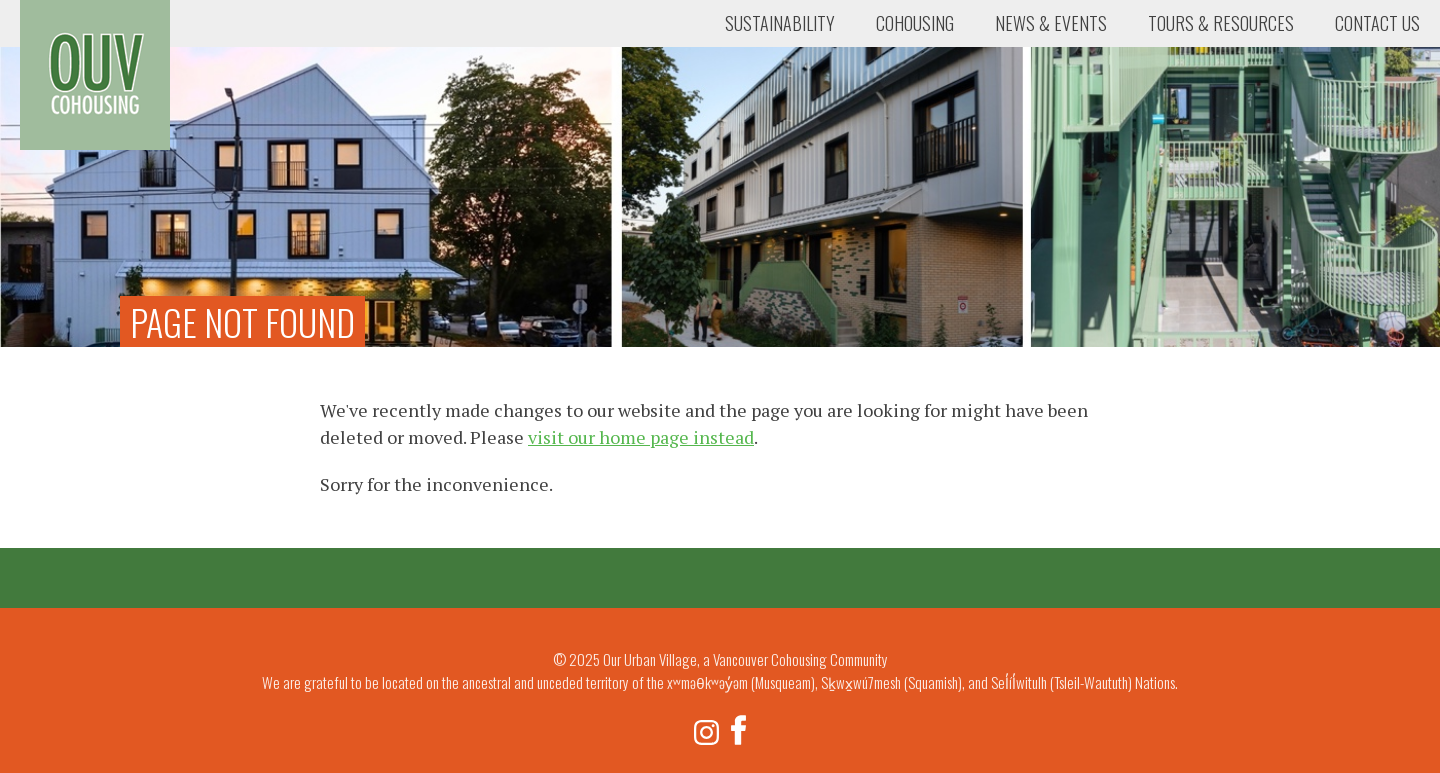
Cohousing (915, 23)
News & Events (1051, 23)
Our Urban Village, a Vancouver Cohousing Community (95, 75)
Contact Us (1377, 23)
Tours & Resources (1221, 23)
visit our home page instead (641, 437)
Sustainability (780, 23)
